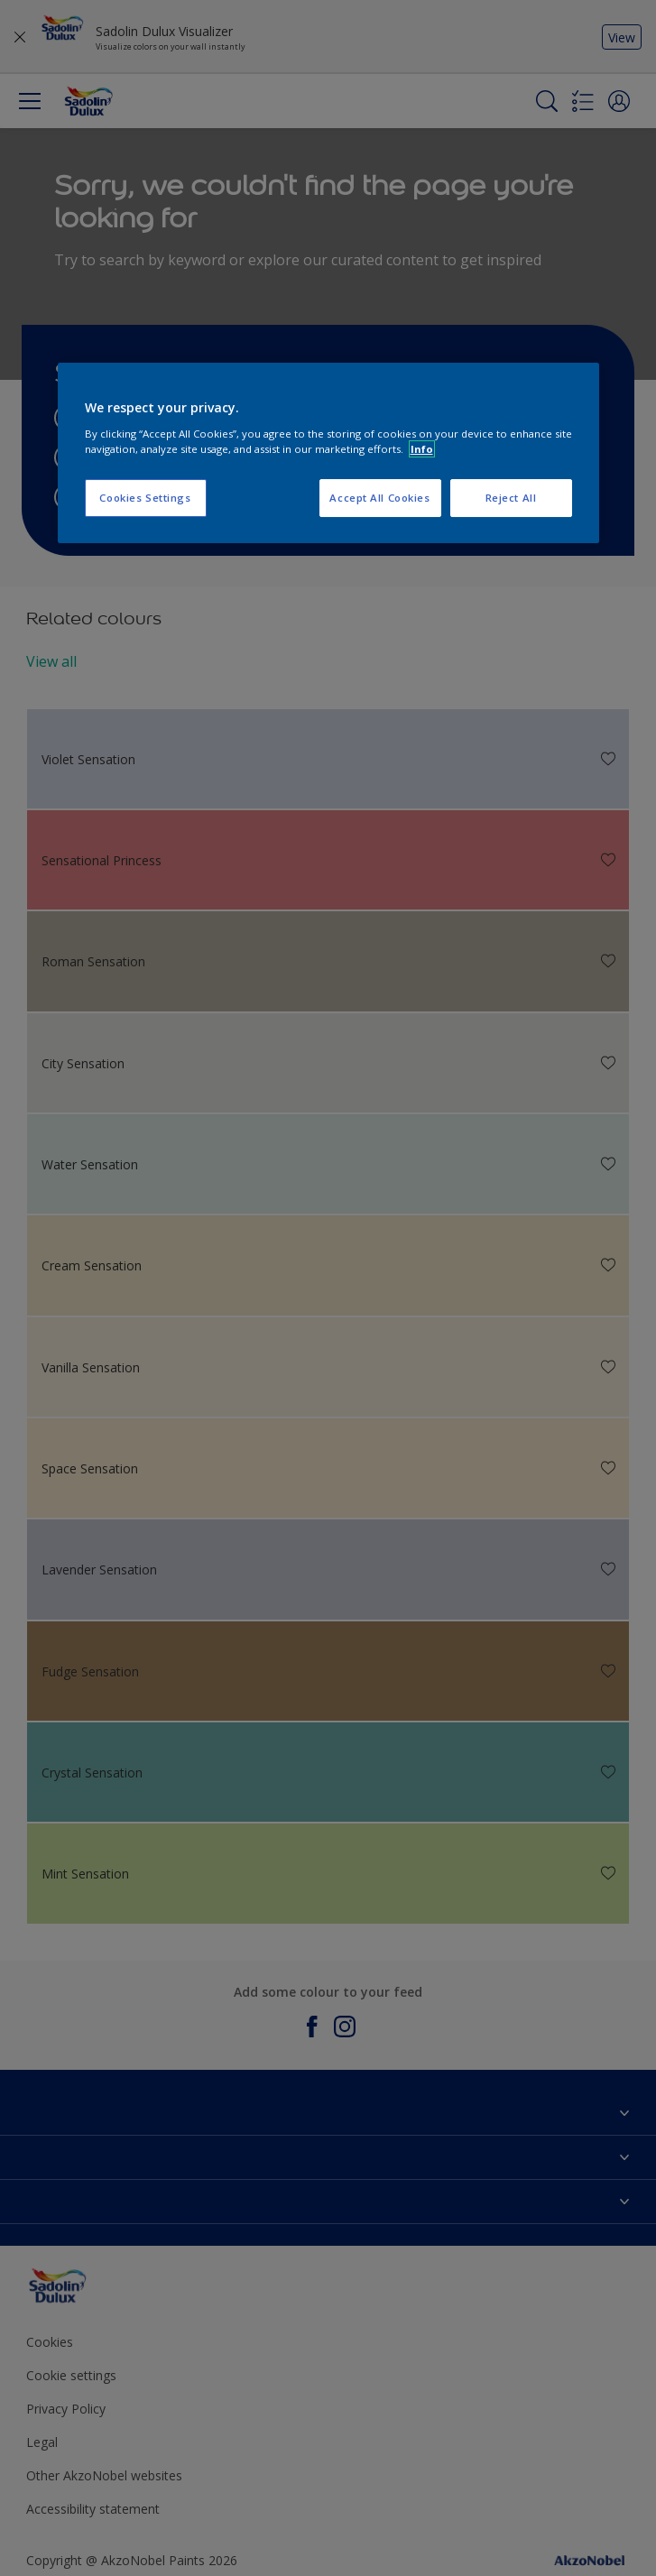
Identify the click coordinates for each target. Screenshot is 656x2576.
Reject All (511, 497)
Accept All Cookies (379, 497)
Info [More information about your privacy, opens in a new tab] (422, 449)
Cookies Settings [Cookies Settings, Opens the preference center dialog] (144, 497)
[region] (328, 453)
